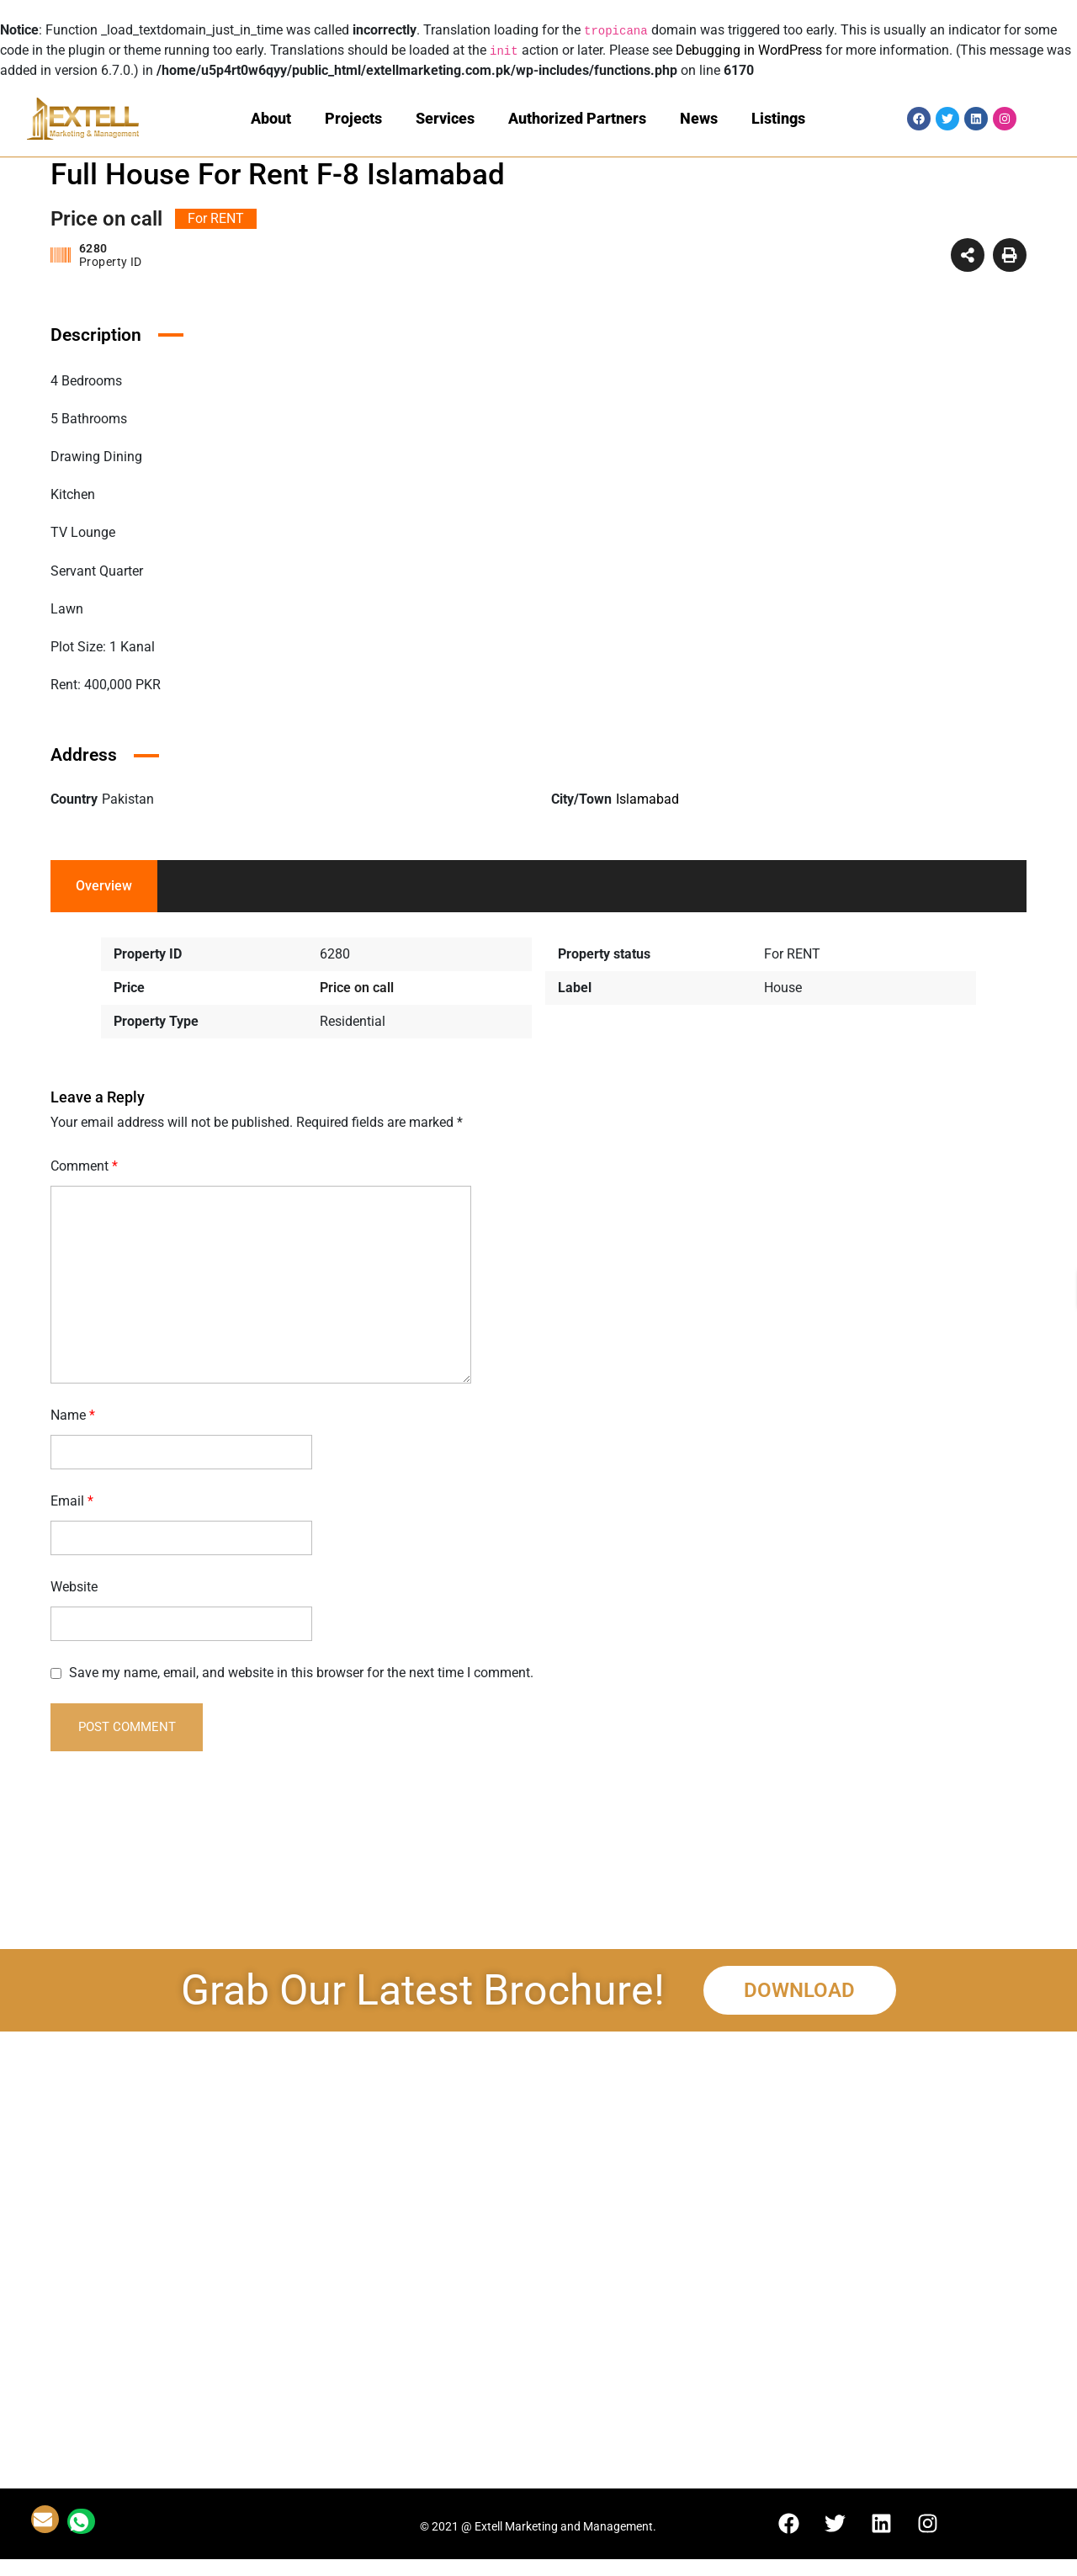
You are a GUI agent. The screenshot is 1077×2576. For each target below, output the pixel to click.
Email (71, 1501)
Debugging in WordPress (749, 50)
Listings (778, 118)
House (783, 988)
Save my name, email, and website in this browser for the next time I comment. (301, 1673)
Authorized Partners (577, 118)
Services (445, 118)
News (699, 118)
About (271, 118)
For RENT (792, 954)
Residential (352, 1021)
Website (74, 1587)
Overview (104, 886)
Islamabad (647, 799)
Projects (353, 118)
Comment (84, 1166)
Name (72, 1415)
